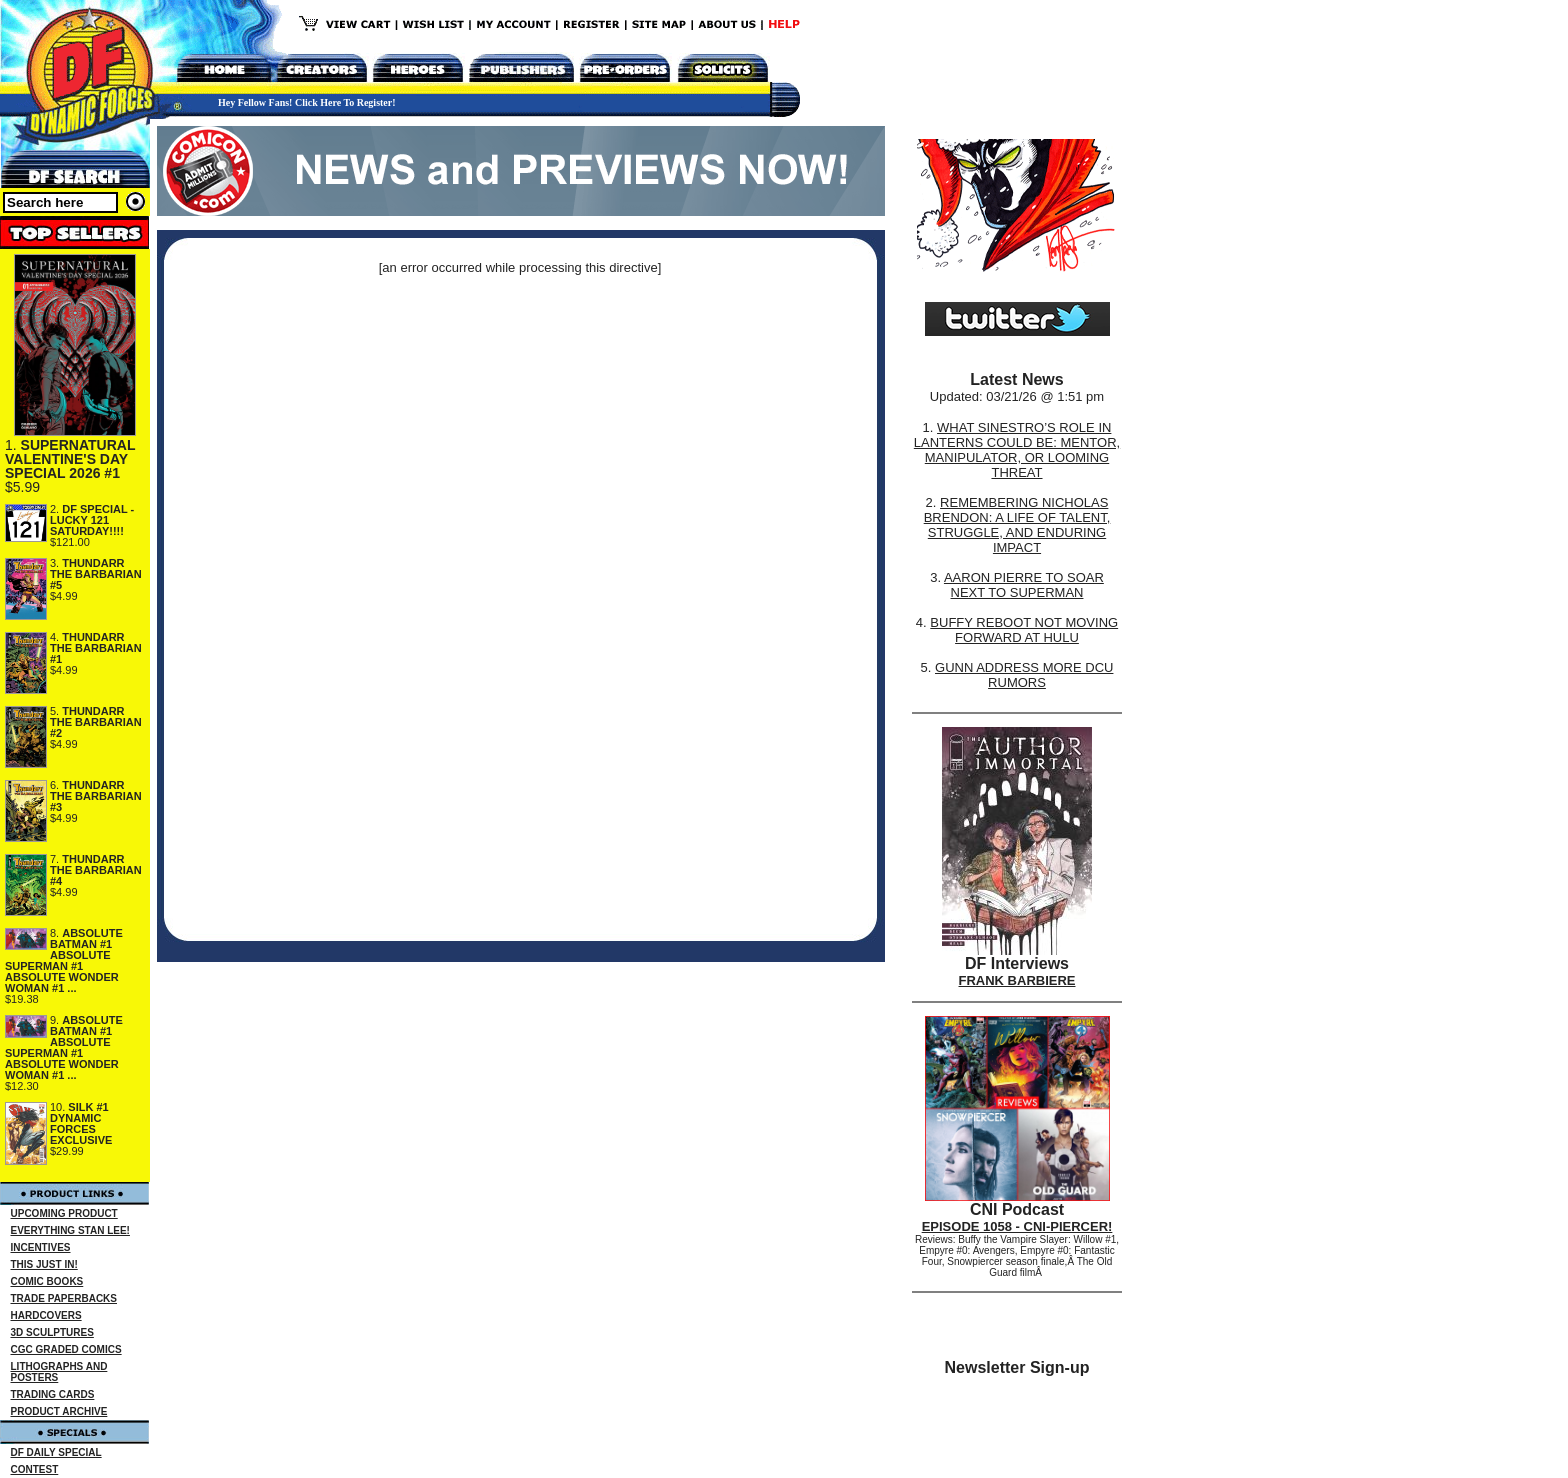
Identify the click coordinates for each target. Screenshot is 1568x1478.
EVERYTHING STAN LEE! (70, 1230)
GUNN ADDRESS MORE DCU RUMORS (1024, 675)
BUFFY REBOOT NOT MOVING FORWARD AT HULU (1024, 630)
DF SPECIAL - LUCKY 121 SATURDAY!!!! (92, 520)
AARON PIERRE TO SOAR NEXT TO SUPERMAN (1024, 585)
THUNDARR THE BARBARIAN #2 (96, 722)
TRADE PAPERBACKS (64, 1298)
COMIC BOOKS (47, 1281)
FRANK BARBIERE (1017, 980)
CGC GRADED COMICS (66, 1349)
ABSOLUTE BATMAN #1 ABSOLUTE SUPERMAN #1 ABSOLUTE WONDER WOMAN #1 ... (64, 960)
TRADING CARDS (53, 1394)
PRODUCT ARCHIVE (59, 1411)
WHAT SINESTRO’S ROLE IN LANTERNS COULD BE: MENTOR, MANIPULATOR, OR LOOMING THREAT (1017, 450)
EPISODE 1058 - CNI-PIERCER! (1017, 1226)
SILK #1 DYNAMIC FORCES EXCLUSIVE (81, 1123)
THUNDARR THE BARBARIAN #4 (96, 870)
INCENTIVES (41, 1247)
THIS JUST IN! (44, 1264)
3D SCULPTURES (52, 1332)
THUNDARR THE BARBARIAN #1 (96, 648)
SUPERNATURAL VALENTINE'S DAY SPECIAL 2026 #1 (70, 459)
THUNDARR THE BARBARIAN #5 (96, 574)
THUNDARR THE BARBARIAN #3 (96, 796)
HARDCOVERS (46, 1315)
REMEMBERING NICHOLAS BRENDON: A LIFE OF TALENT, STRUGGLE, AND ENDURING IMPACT (1017, 525)
